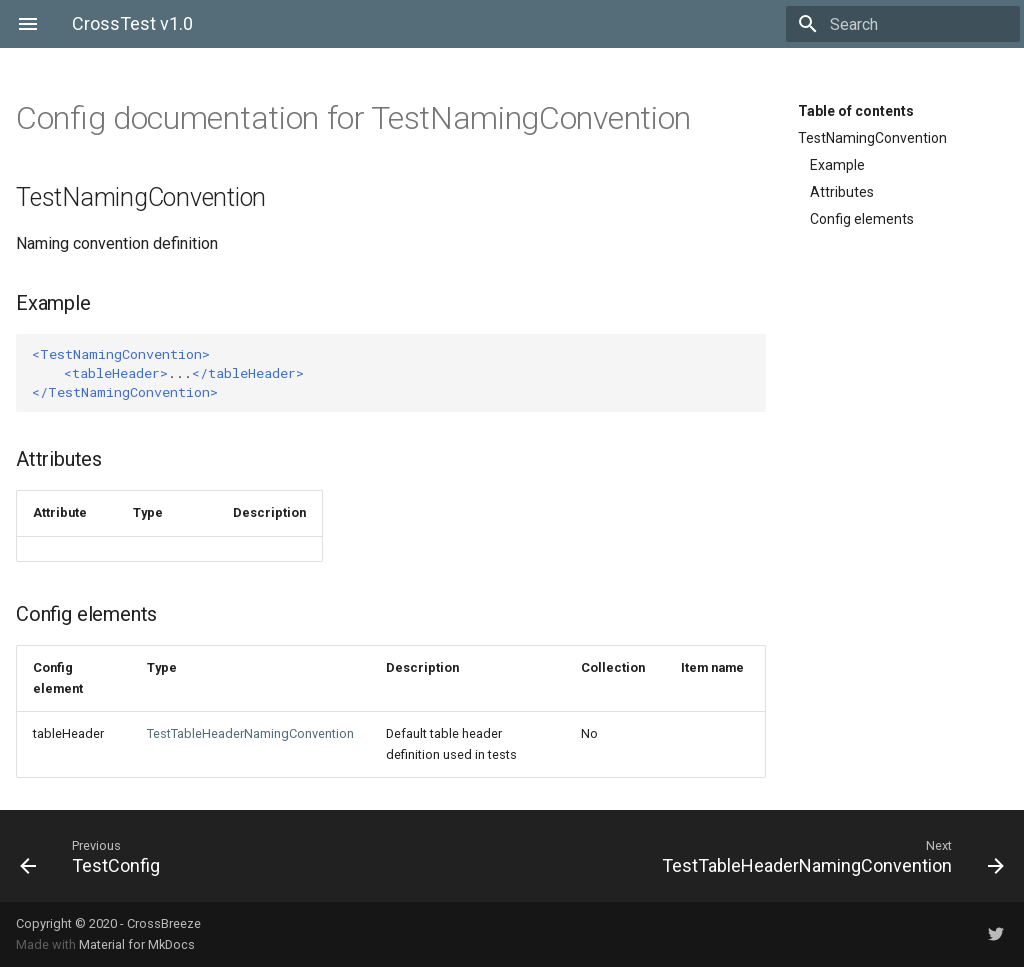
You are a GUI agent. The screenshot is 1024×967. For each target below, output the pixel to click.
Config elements (862, 219)
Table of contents (856, 111)
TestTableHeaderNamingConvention (250, 733)
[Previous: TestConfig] (258, 856)
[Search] (903, 24)
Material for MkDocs (137, 944)
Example (837, 165)
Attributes (842, 192)
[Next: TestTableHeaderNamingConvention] (766, 856)
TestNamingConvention (872, 138)
